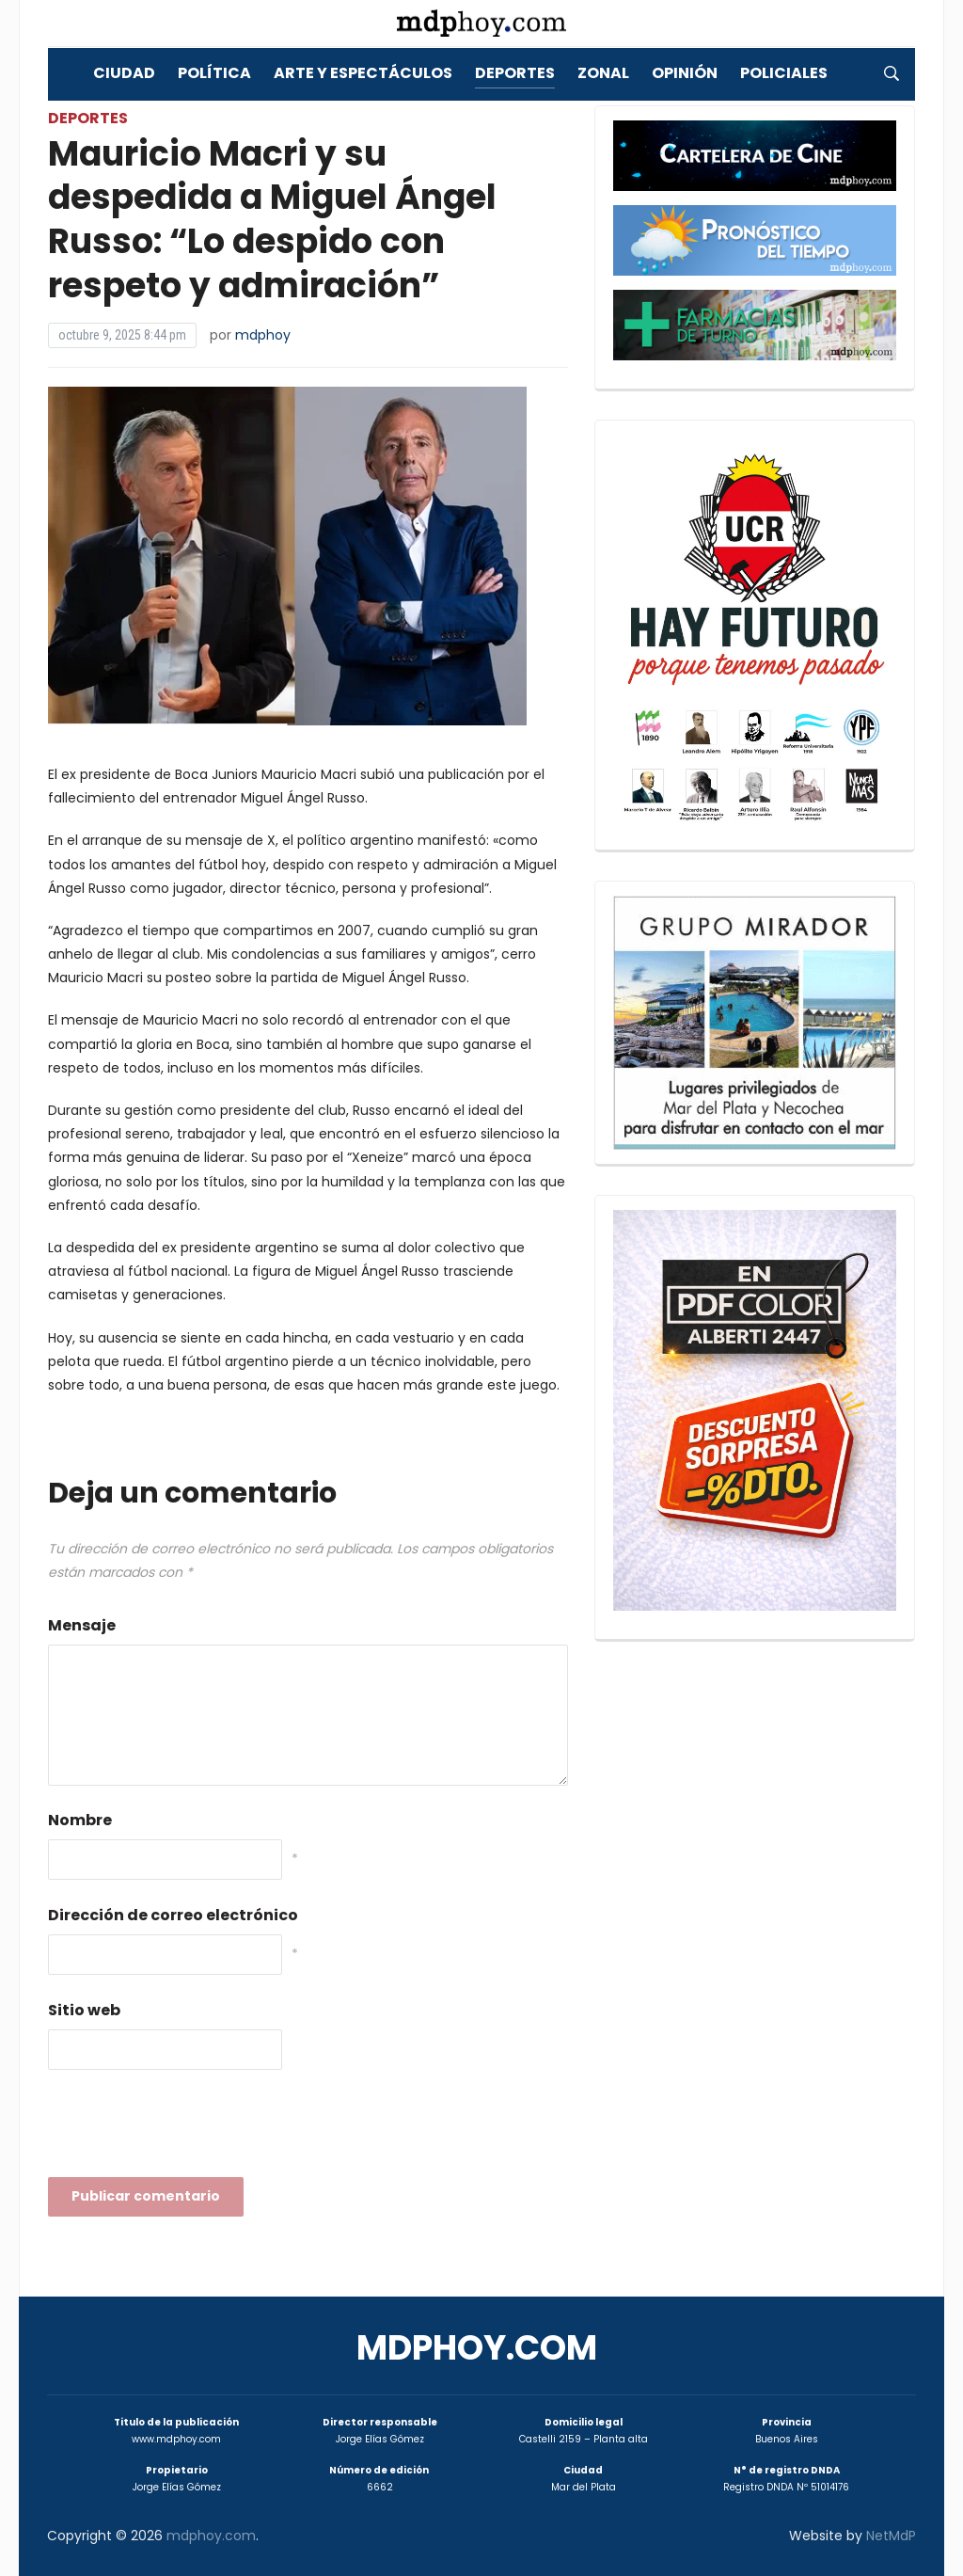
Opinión (685, 73)
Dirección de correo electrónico (173, 1915)
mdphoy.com (476, 2348)
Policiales (784, 73)
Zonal (603, 73)
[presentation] (191, 2129)
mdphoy (263, 335)
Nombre (80, 1820)
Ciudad (124, 73)
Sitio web (84, 2010)
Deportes (515, 73)
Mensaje (82, 1625)
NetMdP (891, 2535)
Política (214, 73)
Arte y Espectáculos (363, 73)
